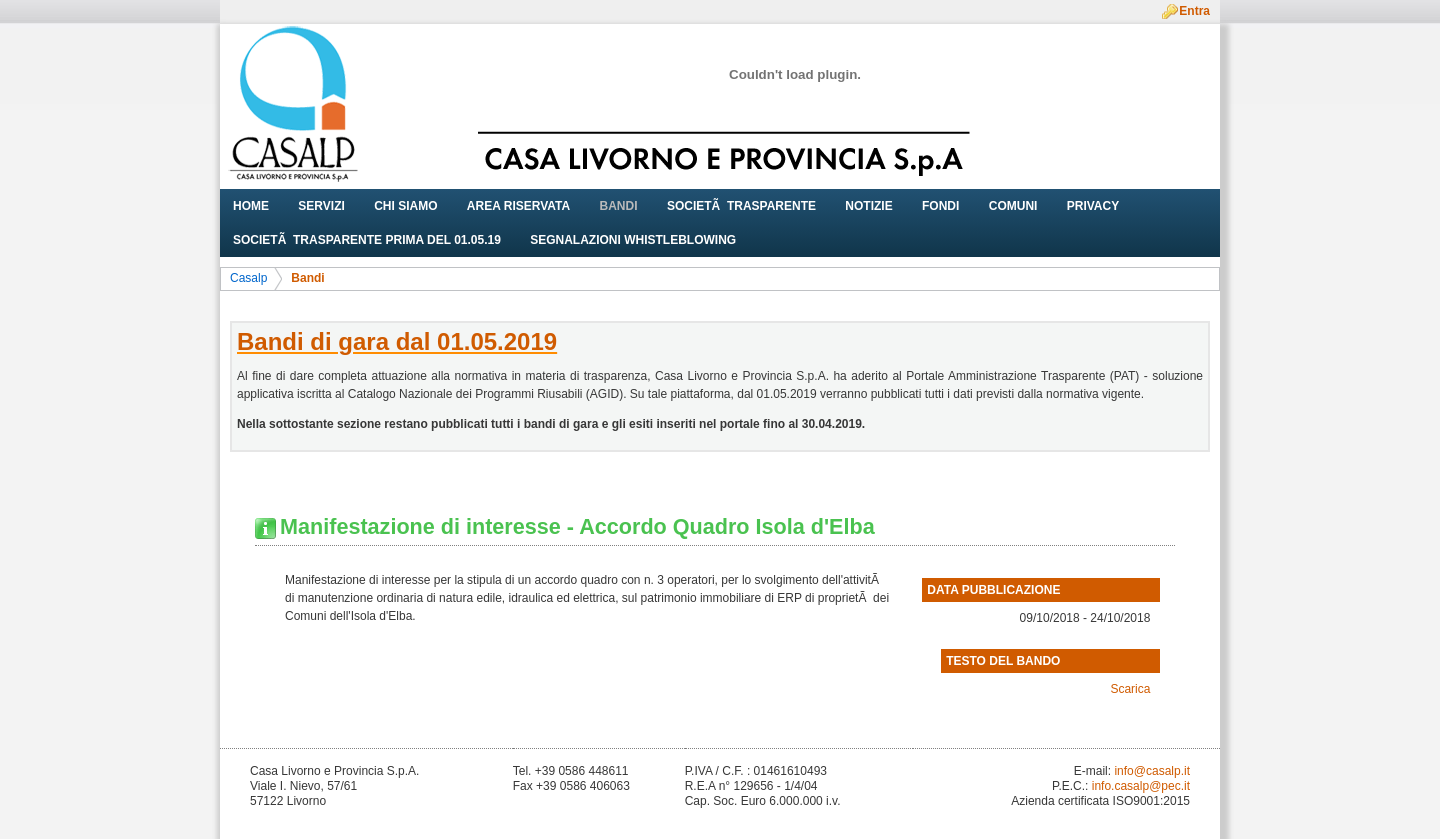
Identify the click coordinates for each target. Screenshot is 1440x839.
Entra (1194, 11)
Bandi (307, 278)
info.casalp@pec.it (1141, 786)
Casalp (248, 278)
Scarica (1130, 689)
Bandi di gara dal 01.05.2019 (397, 341)
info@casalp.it (1152, 771)
